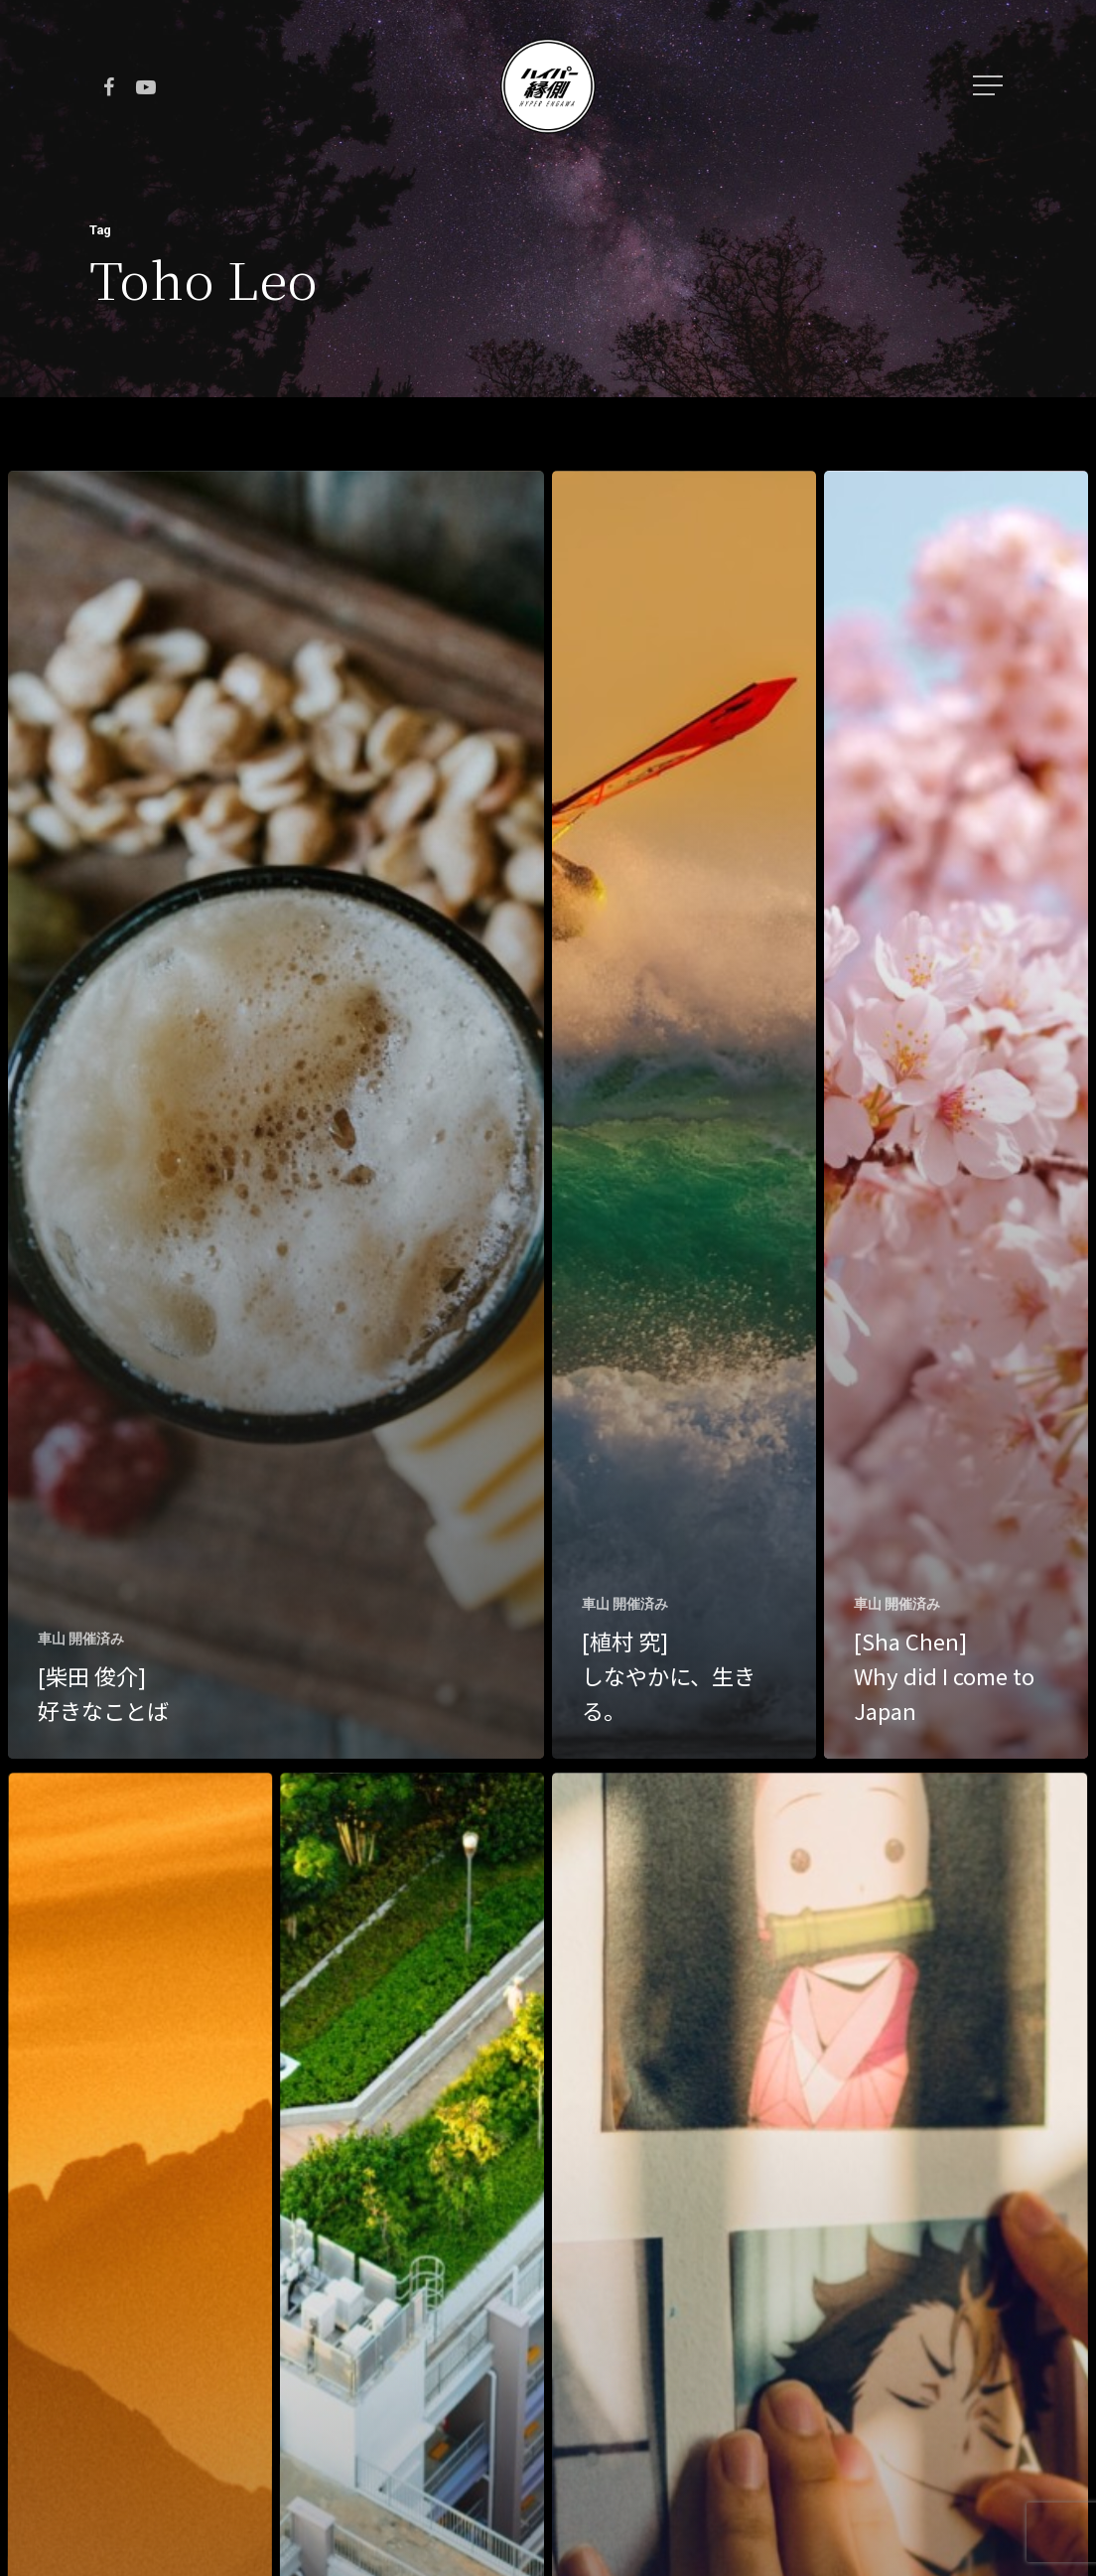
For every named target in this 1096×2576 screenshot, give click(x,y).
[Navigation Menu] (990, 85)
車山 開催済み (81, 1638)
